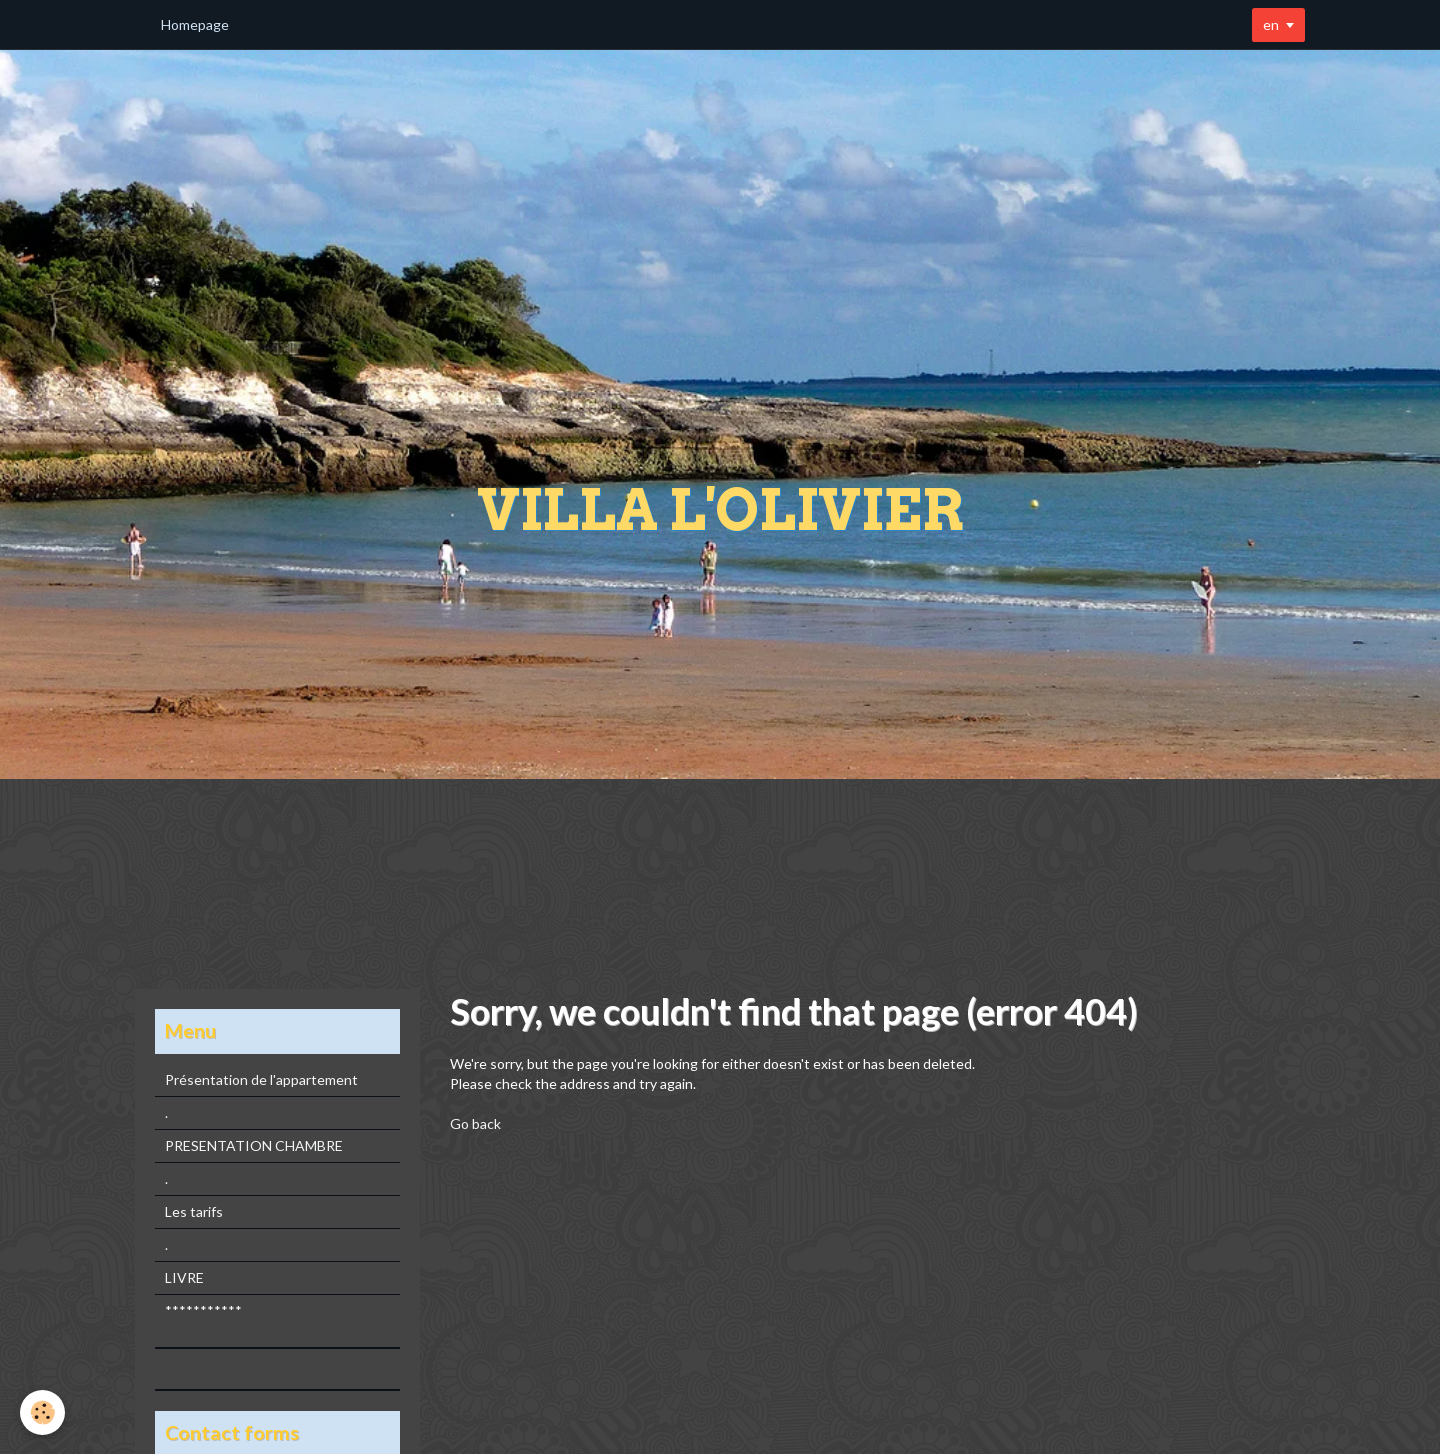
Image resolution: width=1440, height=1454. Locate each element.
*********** (203, 1310)
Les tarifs (194, 1211)
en (1271, 24)
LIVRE (184, 1277)
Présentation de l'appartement (261, 1079)
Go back (475, 1123)
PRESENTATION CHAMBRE (254, 1145)
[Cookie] (42, 1412)
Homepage (195, 24)
